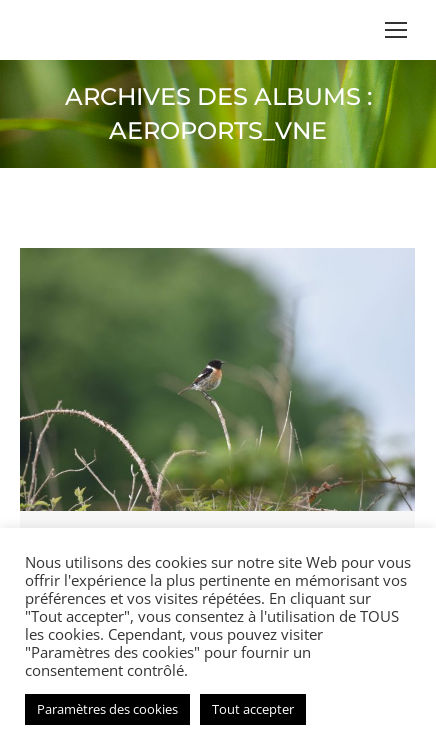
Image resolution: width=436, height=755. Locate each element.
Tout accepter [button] (253, 709)
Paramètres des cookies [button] (107, 709)
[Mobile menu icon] (396, 30)
